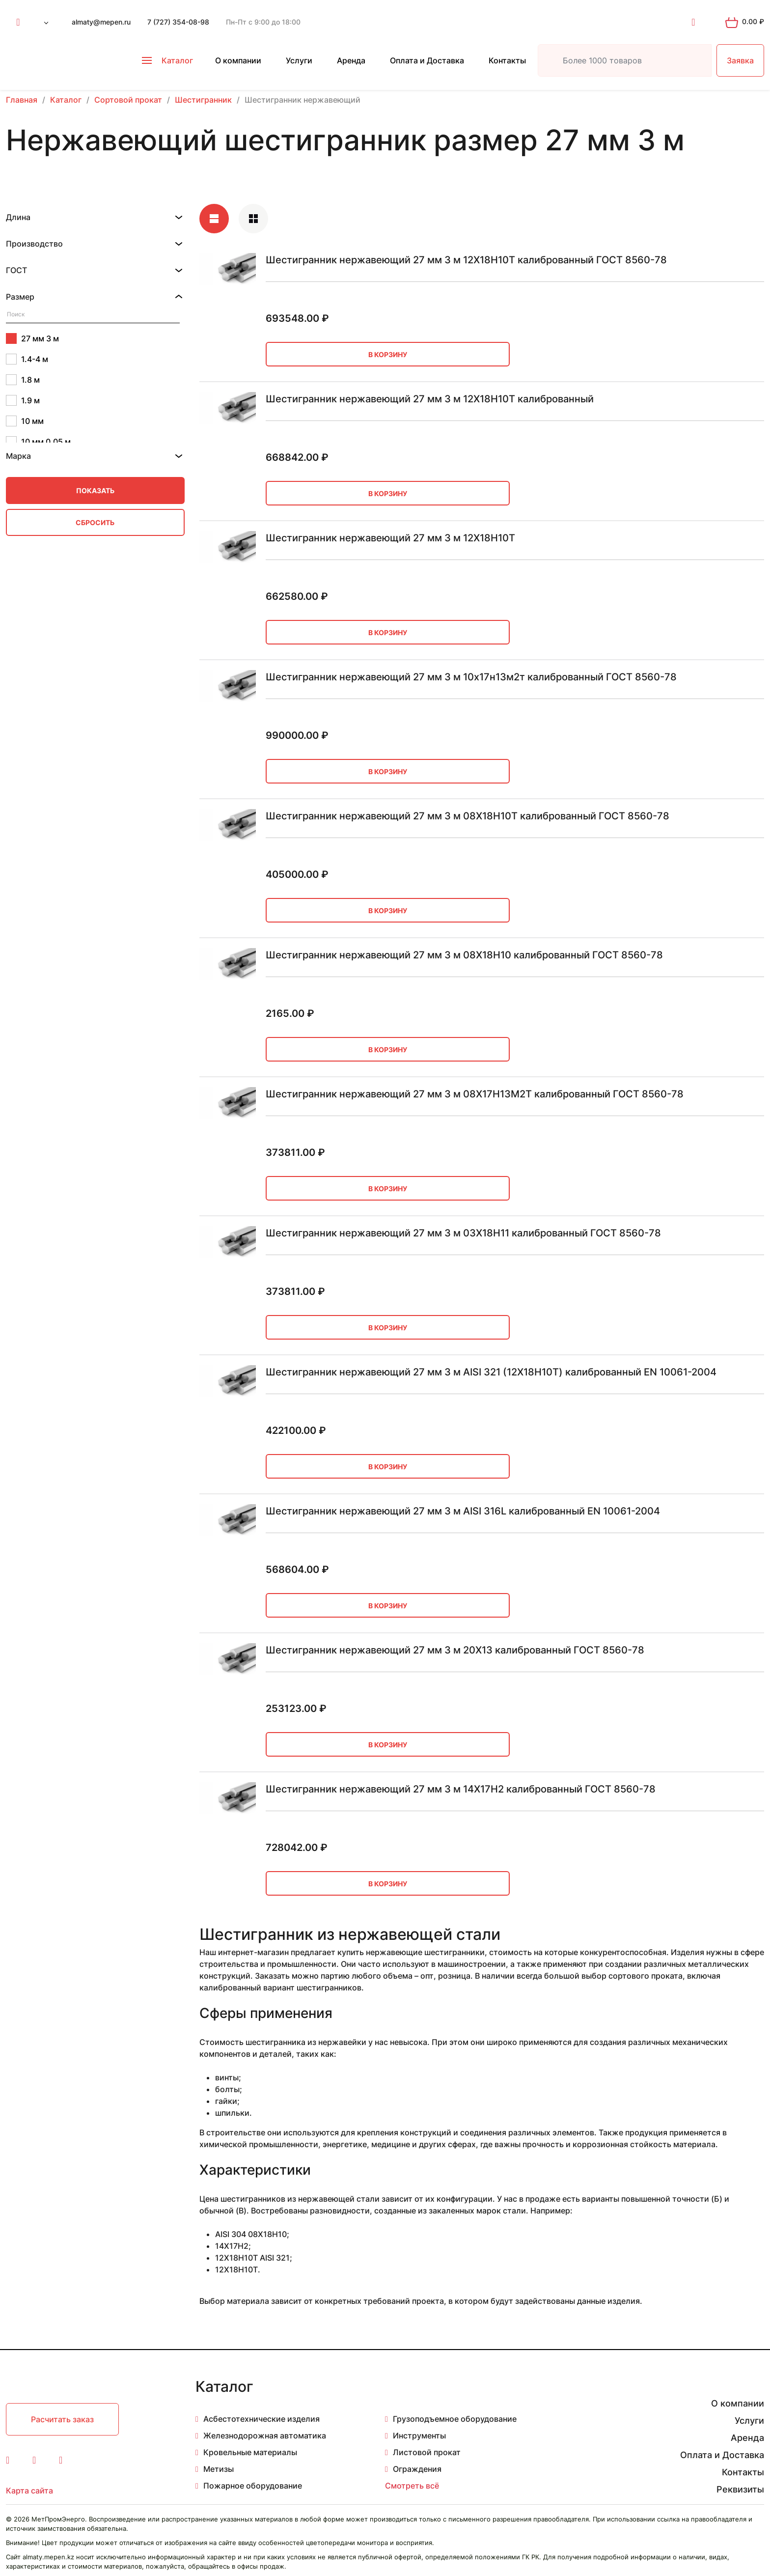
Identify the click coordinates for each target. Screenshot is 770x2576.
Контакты (507, 60)
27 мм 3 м (32, 338)
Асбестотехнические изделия (261, 2419)
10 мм (25, 421)
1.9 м (23, 400)
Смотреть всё (412, 2486)
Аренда (351, 60)
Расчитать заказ (62, 2419)
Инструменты (419, 2435)
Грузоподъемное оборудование (455, 2419)
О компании (238, 60)
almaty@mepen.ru (101, 22)
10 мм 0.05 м (38, 441)
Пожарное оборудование (252, 2486)
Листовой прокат (427, 2452)
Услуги (299, 60)
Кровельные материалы (250, 2452)
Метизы (218, 2469)
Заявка (740, 60)
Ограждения (417, 2469)
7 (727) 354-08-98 (178, 22)
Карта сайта (29, 2490)
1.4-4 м (27, 359)
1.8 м (23, 379)
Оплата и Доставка (427, 60)
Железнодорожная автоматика (264, 2435)
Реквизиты (740, 2489)
